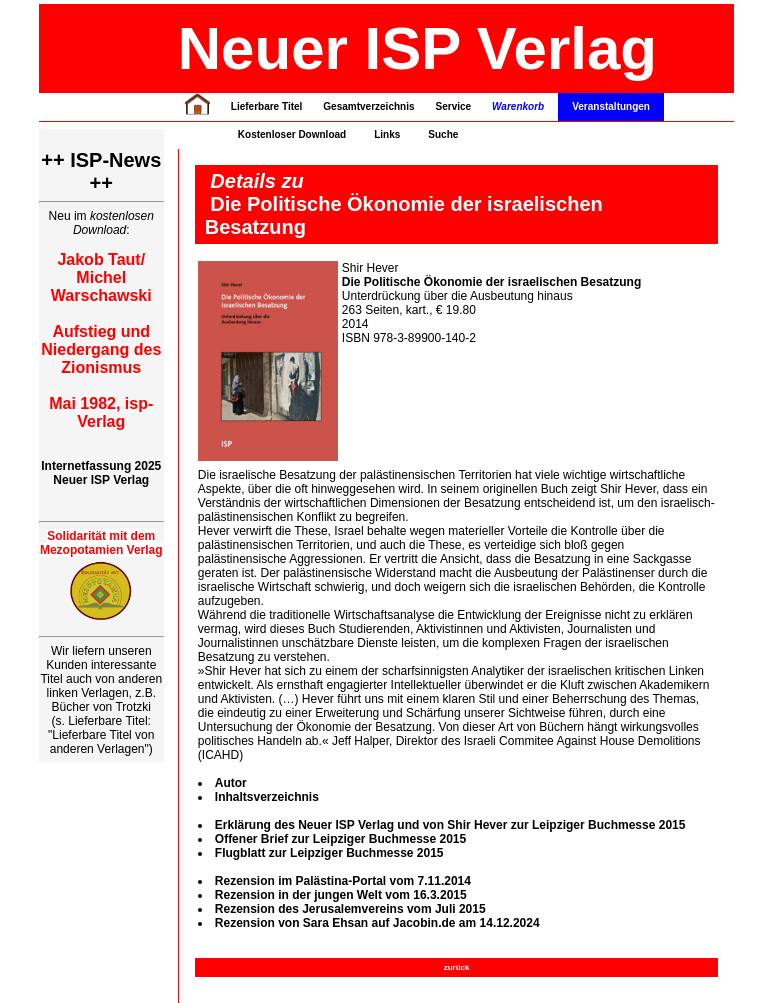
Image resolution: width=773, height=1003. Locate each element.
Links (387, 134)
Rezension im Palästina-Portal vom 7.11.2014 (343, 881)
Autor (231, 783)
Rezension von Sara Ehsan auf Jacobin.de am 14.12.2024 (377, 923)
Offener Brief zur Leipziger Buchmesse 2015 (340, 839)
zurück (457, 967)
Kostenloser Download (292, 134)
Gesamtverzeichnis (368, 106)
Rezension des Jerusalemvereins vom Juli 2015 (350, 909)
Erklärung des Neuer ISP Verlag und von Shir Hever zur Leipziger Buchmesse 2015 (450, 825)
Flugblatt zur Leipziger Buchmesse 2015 (329, 853)
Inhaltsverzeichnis (267, 797)
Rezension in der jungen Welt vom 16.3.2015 (341, 895)
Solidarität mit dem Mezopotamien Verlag (101, 543)
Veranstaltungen (611, 106)
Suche (443, 134)
